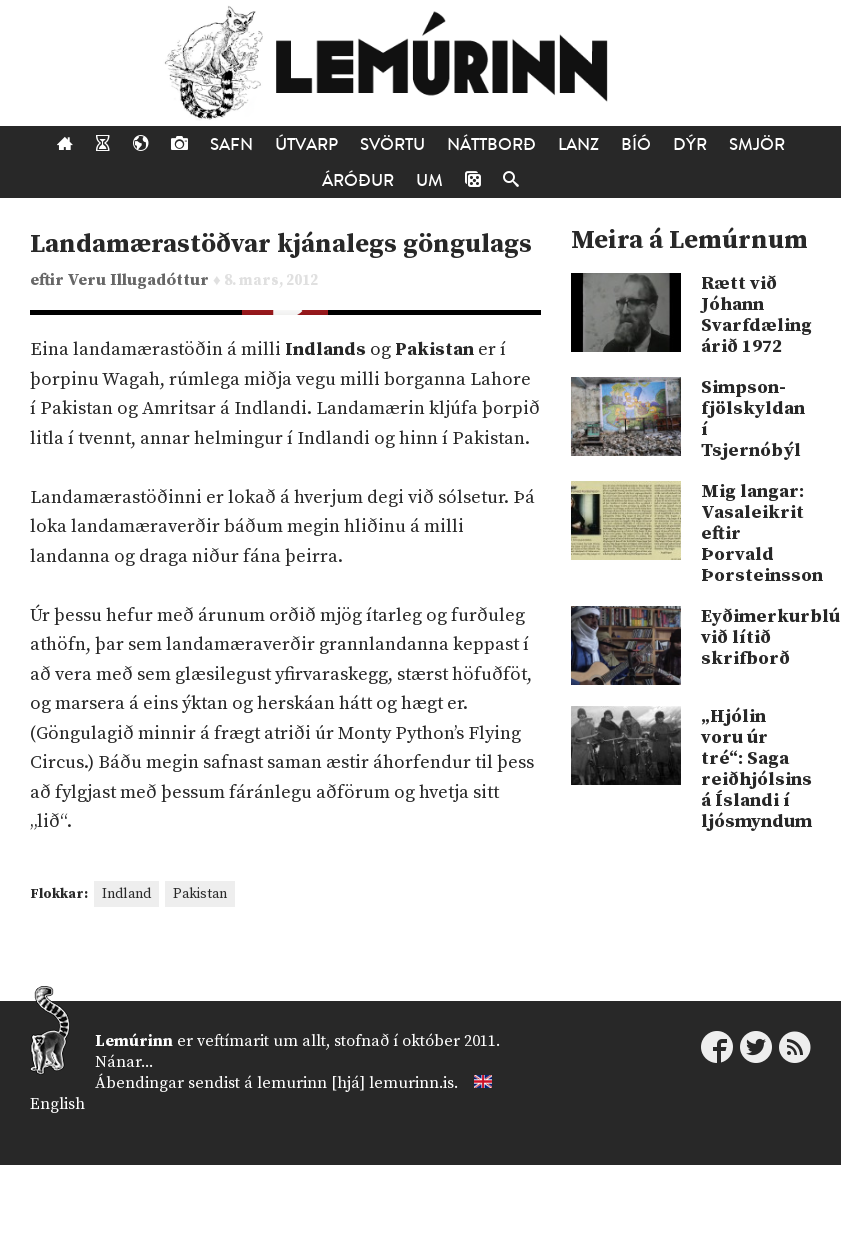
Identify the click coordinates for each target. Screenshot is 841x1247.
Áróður (358, 180)
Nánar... (124, 1062)
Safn (231, 144)
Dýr (690, 144)
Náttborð (491, 144)
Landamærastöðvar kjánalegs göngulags (281, 244)
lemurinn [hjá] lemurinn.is (355, 1083)
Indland (126, 894)
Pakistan (200, 894)
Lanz (578, 144)
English (57, 1104)
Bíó (636, 144)
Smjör (757, 144)
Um (429, 180)
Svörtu (392, 144)
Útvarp (306, 144)
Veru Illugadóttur (140, 280)
